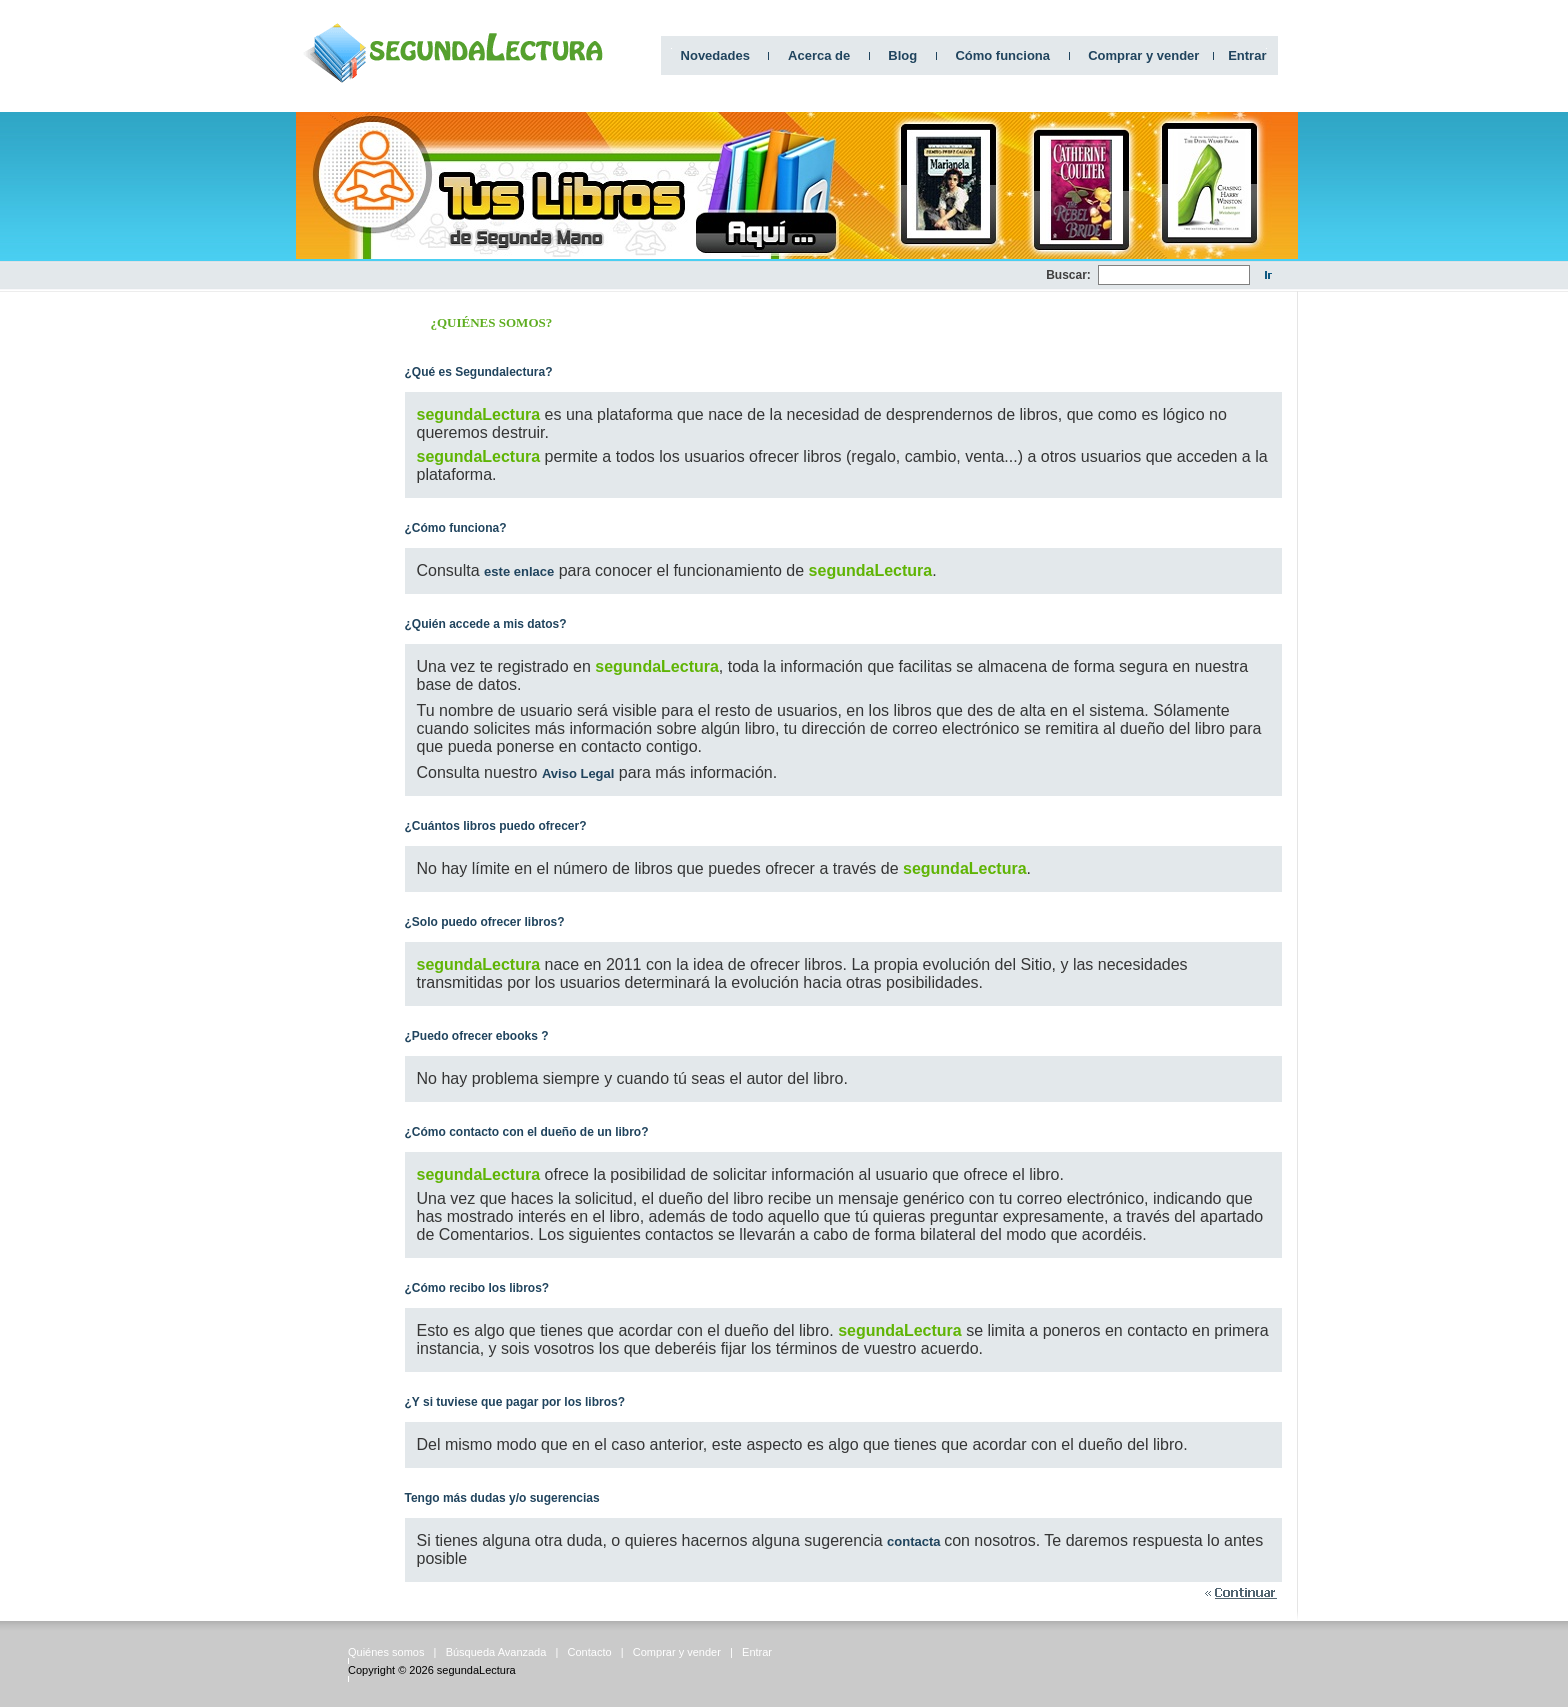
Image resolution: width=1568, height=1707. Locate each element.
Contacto (590, 1652)
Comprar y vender (1143, 55)
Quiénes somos (386, 1652)
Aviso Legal (578, 773)
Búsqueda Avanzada (496, 1652)
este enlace (519, 571)
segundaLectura (476, 1670)
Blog (902, 55)
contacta (915, 1541)
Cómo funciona (1002, 55)
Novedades (715, 55)
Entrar (1247, 55)
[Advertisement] (682, 275)
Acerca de (819, 55)
